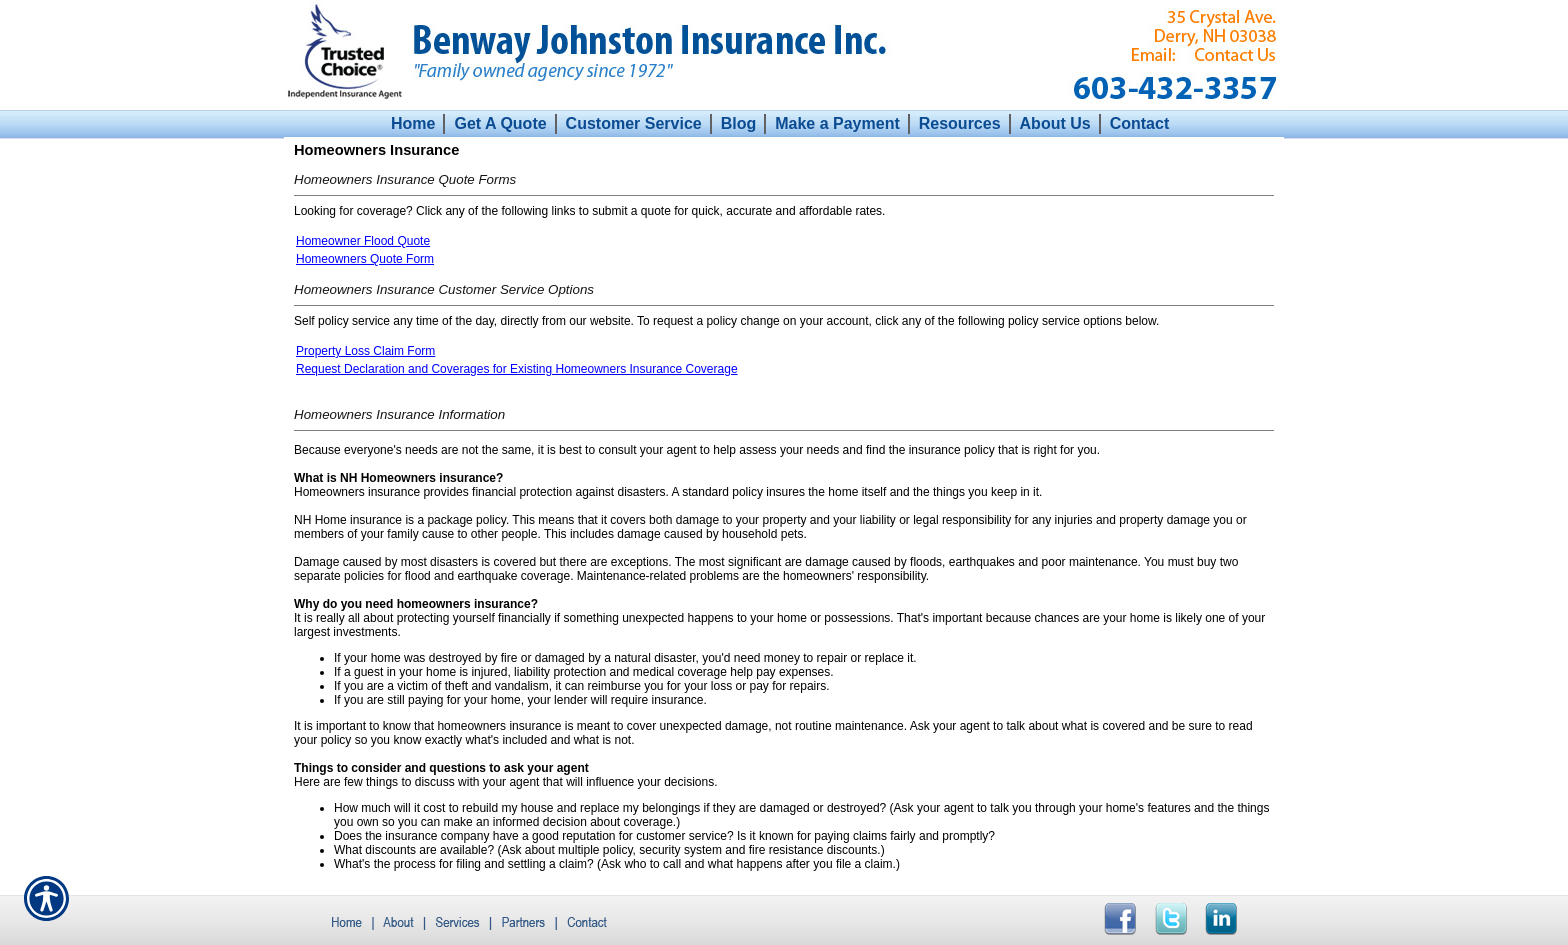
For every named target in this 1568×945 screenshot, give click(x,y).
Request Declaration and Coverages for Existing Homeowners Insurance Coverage (517, 369)
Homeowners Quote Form (365, 259)
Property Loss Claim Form (365, 351)
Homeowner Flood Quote (363, 241)
